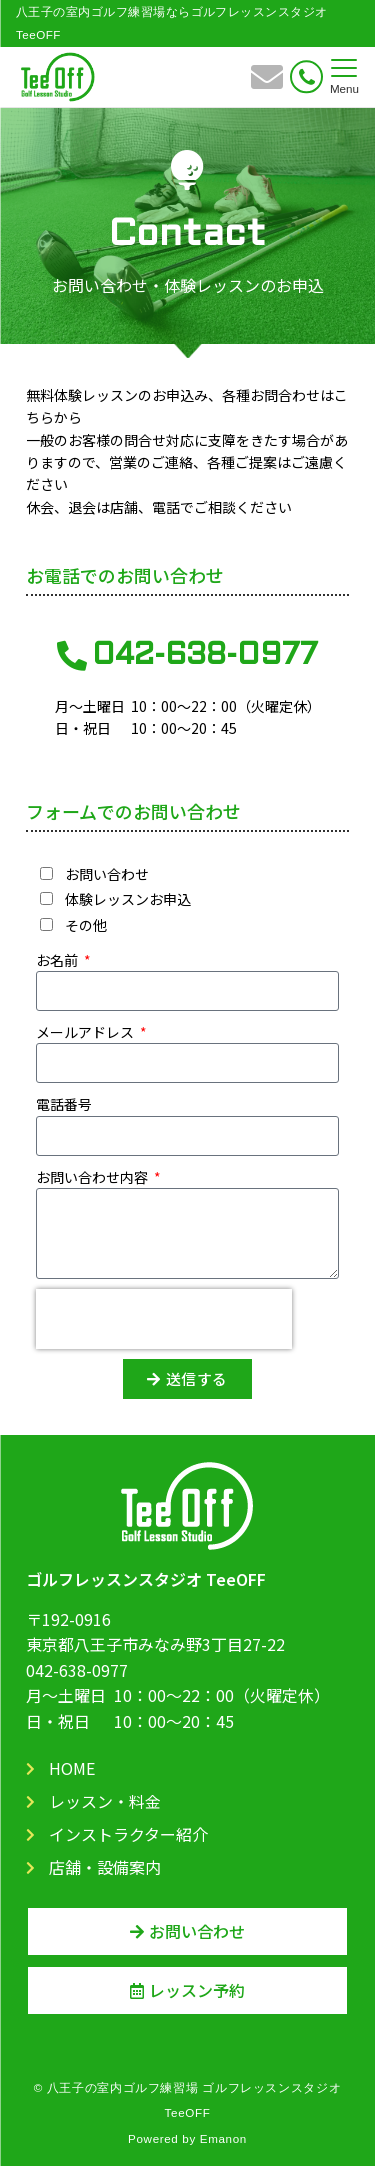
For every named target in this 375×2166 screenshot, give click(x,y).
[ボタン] (267, 83)
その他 (86, 925)
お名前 (58, 960)
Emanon (223, 2138)
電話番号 (64, 1104)
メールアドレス (86, 1032)
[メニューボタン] (344, 77)
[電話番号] (306, 76)
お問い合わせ (107, 874)
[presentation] (164, 1319)
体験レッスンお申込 (128, 899)
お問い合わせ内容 (93, 1177)
